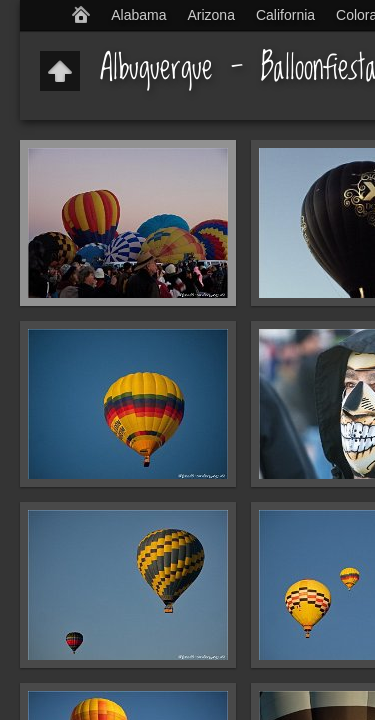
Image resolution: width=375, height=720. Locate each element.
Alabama (138, 15)
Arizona (210, 15)
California (285, 15)
